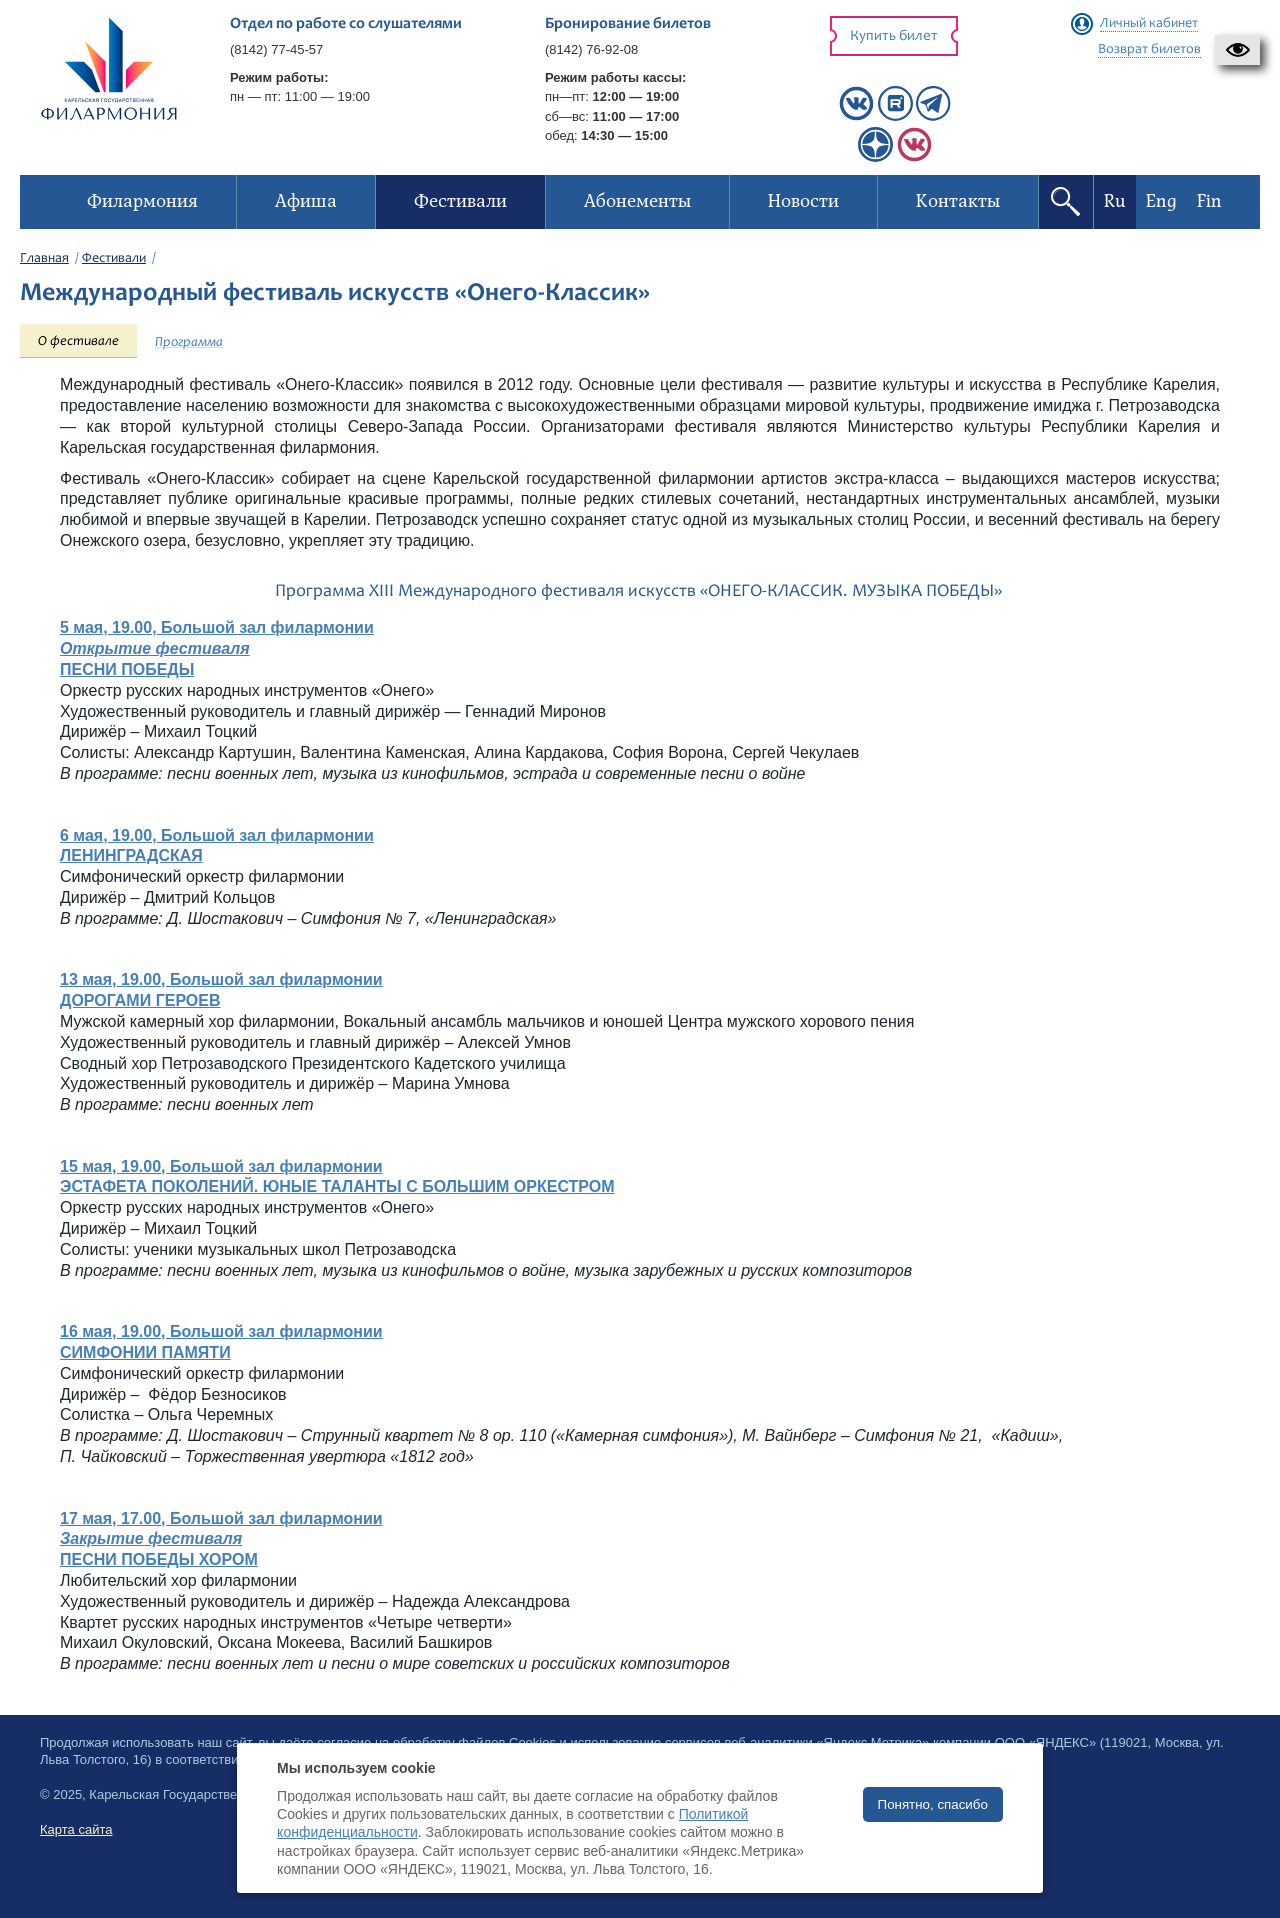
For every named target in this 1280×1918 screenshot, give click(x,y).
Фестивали (114, 259)
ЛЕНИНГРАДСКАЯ (131, 855)
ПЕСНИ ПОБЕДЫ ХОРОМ (159, 1559)
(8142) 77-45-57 (276, 49)
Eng (1161, 201)
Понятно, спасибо (933, 1804)
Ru (1115, 201)
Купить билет (894, 36)
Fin (1209, 201)
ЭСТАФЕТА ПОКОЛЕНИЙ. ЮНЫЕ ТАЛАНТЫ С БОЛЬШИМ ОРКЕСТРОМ (337, 1186)
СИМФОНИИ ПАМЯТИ (145, 1352)
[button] (1237, 50)
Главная (44, 259)
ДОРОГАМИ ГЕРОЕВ (140, 1000)
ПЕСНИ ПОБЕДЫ (127, 669)
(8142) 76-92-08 (591, 49)
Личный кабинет (1149, 24)
